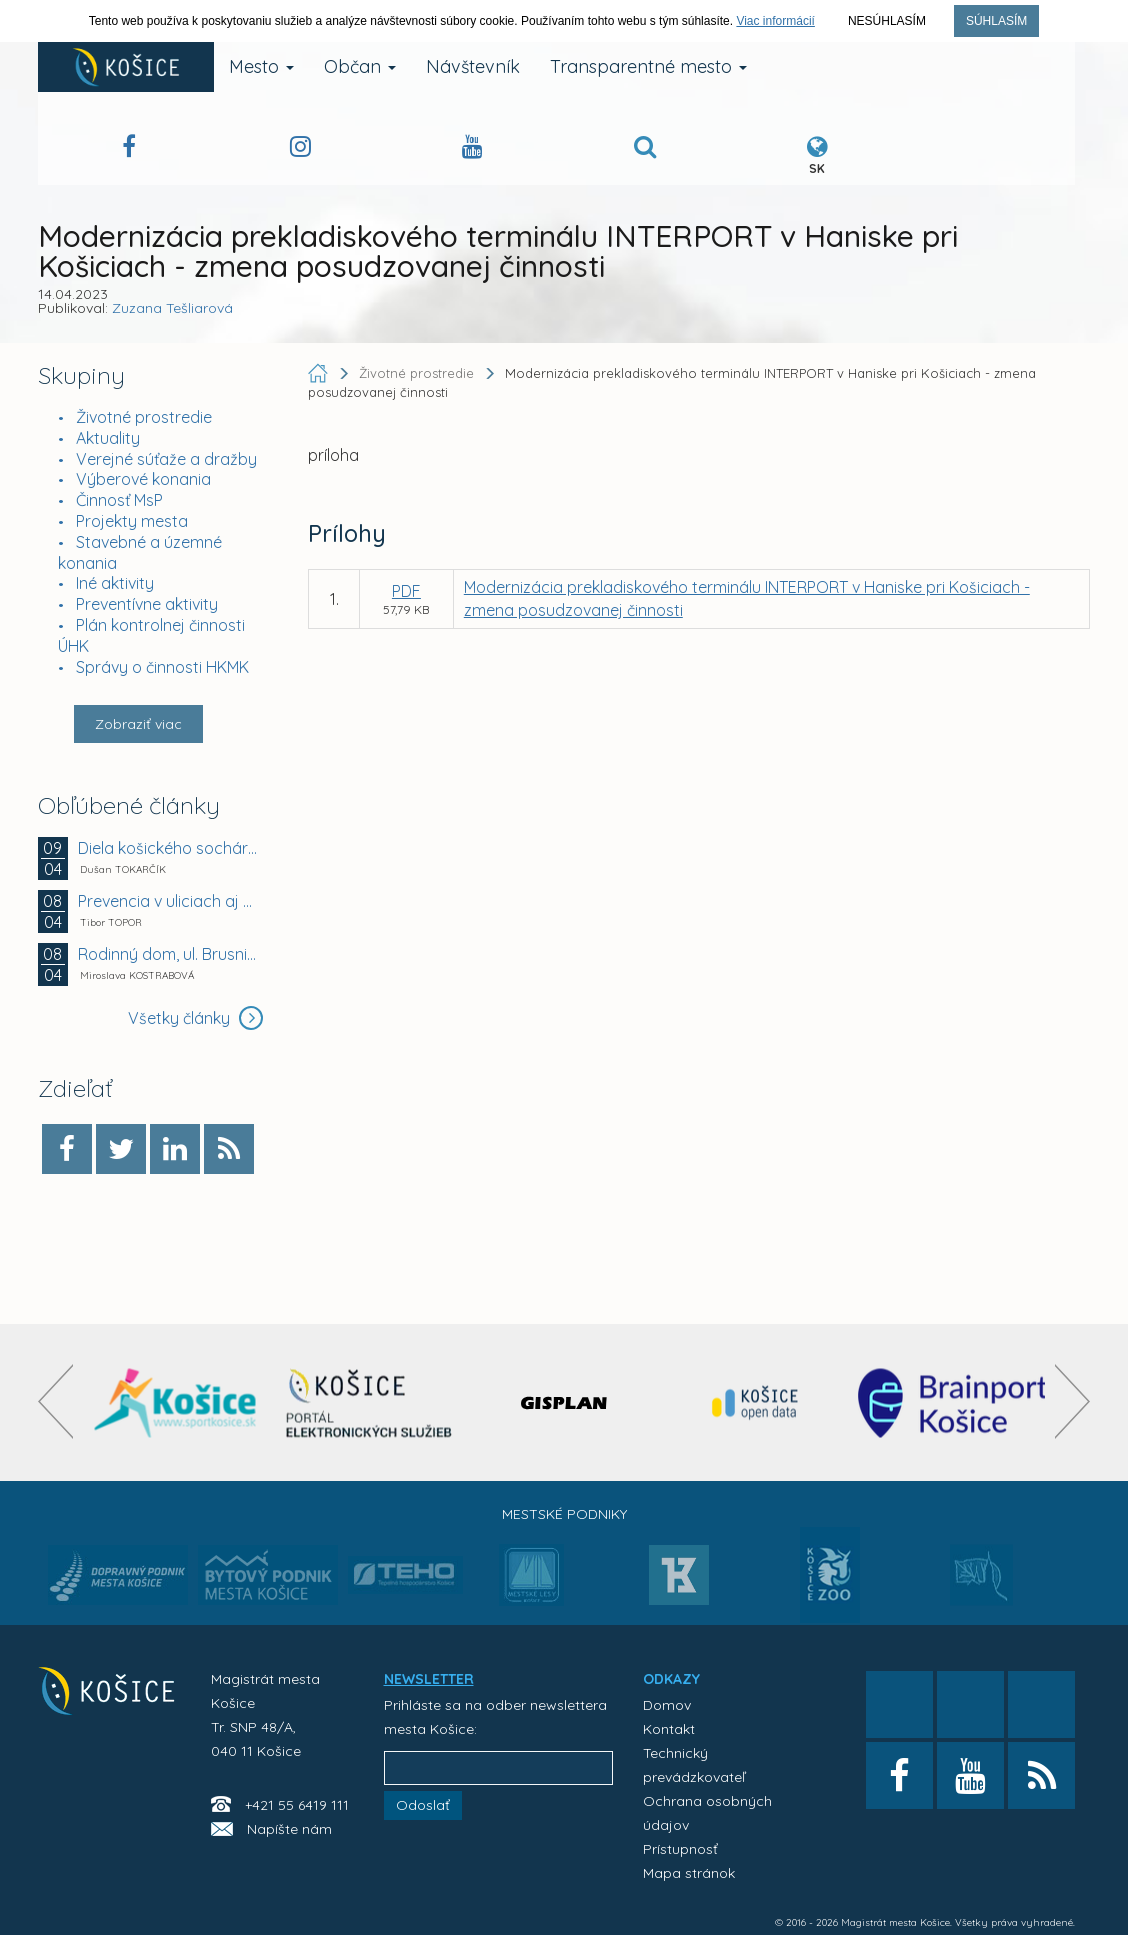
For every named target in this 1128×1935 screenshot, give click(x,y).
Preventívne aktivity (147, 604)
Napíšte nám (289, 1829)
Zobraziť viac (138, 724)
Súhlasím (996, 21)
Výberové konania (143, 479)
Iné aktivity (115, 583)
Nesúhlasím (887, 21)
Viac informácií (775, 21)
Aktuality (108, 438)
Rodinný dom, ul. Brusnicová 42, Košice (168, 954)
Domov (667, 1705)
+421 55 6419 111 (297, 1805)
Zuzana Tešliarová (172, 308)
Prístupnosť (680, 1849)
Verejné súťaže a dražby (166, 459)
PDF (406, 591)
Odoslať (423, 1805)
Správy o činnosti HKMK (162, 667)
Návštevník (473, 66)
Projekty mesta (132, 521)
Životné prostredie (144, 417)
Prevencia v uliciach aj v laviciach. (168, 901)
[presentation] (55, 1401)
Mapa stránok (689, 1873)
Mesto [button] (261, 66)
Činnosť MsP (119, 500)
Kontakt (669, 1729)
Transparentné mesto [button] (648, 66)
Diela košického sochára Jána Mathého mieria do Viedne (168, 848)
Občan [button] (360, 66)
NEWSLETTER (429, 1679)
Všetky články (195, 1018)
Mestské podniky (564, 1514)
